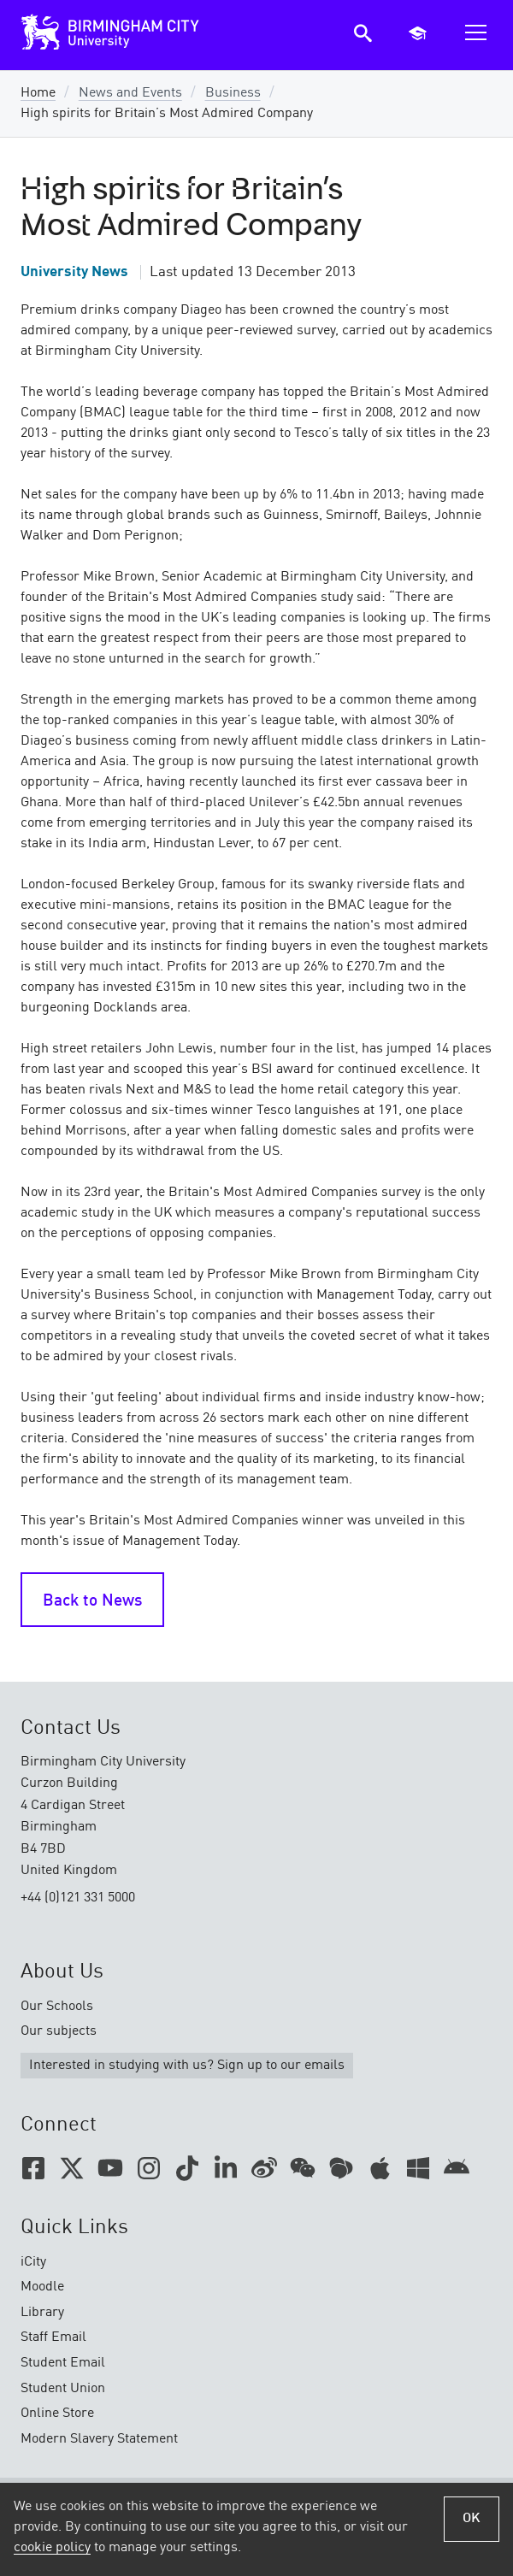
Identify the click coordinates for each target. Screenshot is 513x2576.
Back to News (92, 1601)
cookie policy (52, 2548)
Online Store (57, 2413)
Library (42, 2313)
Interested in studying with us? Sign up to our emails (187, 2065)
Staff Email (53, 2337)
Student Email (63, 2363)
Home (38, 93)
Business (233, 93)
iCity (33, 2262)
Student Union (63, 2389)
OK (472, 2519)
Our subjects (59, 2031)
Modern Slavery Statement (99, 2439)
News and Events (130, 93)
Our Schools (57, 2006)
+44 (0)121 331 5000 (78, 1898)
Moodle (42, 2287)
